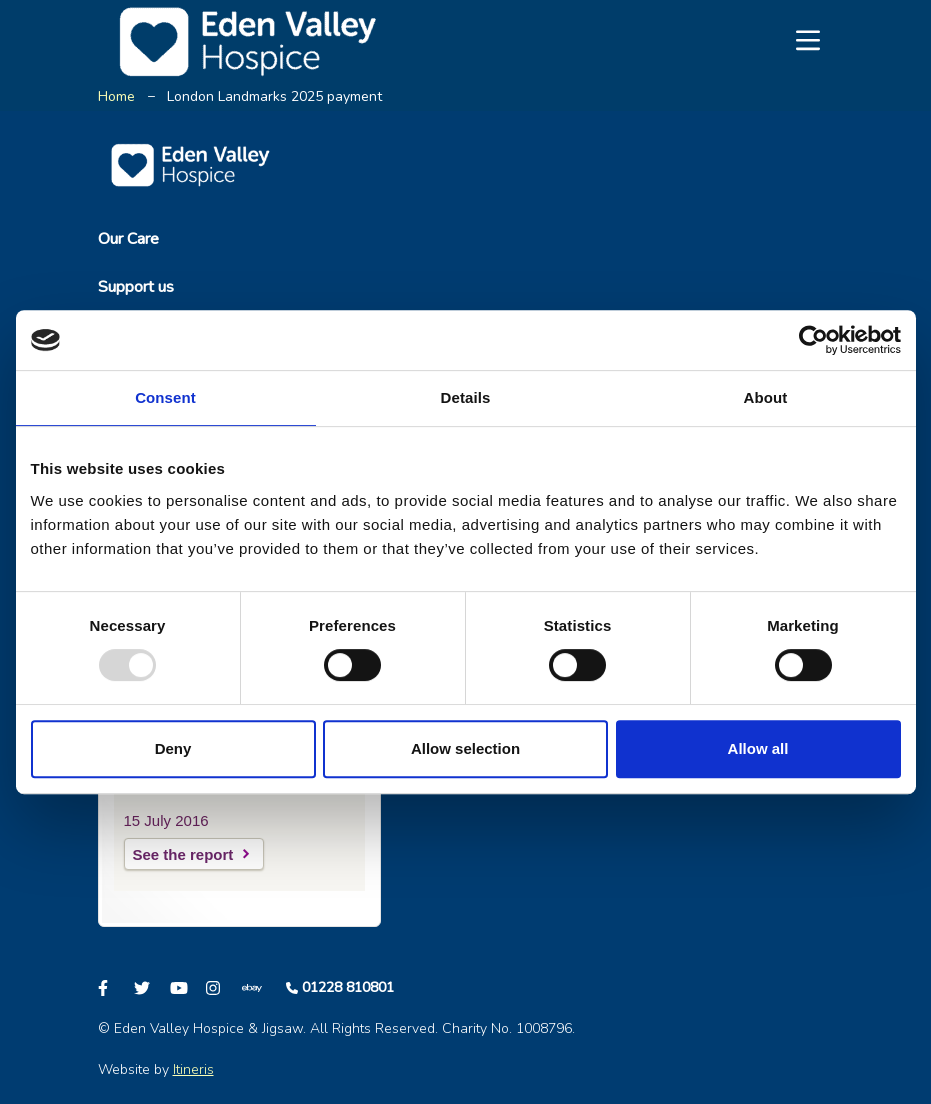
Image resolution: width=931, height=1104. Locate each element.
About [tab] (766, 397)
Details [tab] (466, 397)
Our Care (128, 239)
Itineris (193, 1069)
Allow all (758, 748)
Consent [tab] (165, 397)
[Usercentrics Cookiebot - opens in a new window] (813, 340)
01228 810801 (348, 987)
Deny (173, 748)
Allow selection (465, 748)
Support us (136, 287)
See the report (183, 854)
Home (116, 96)
